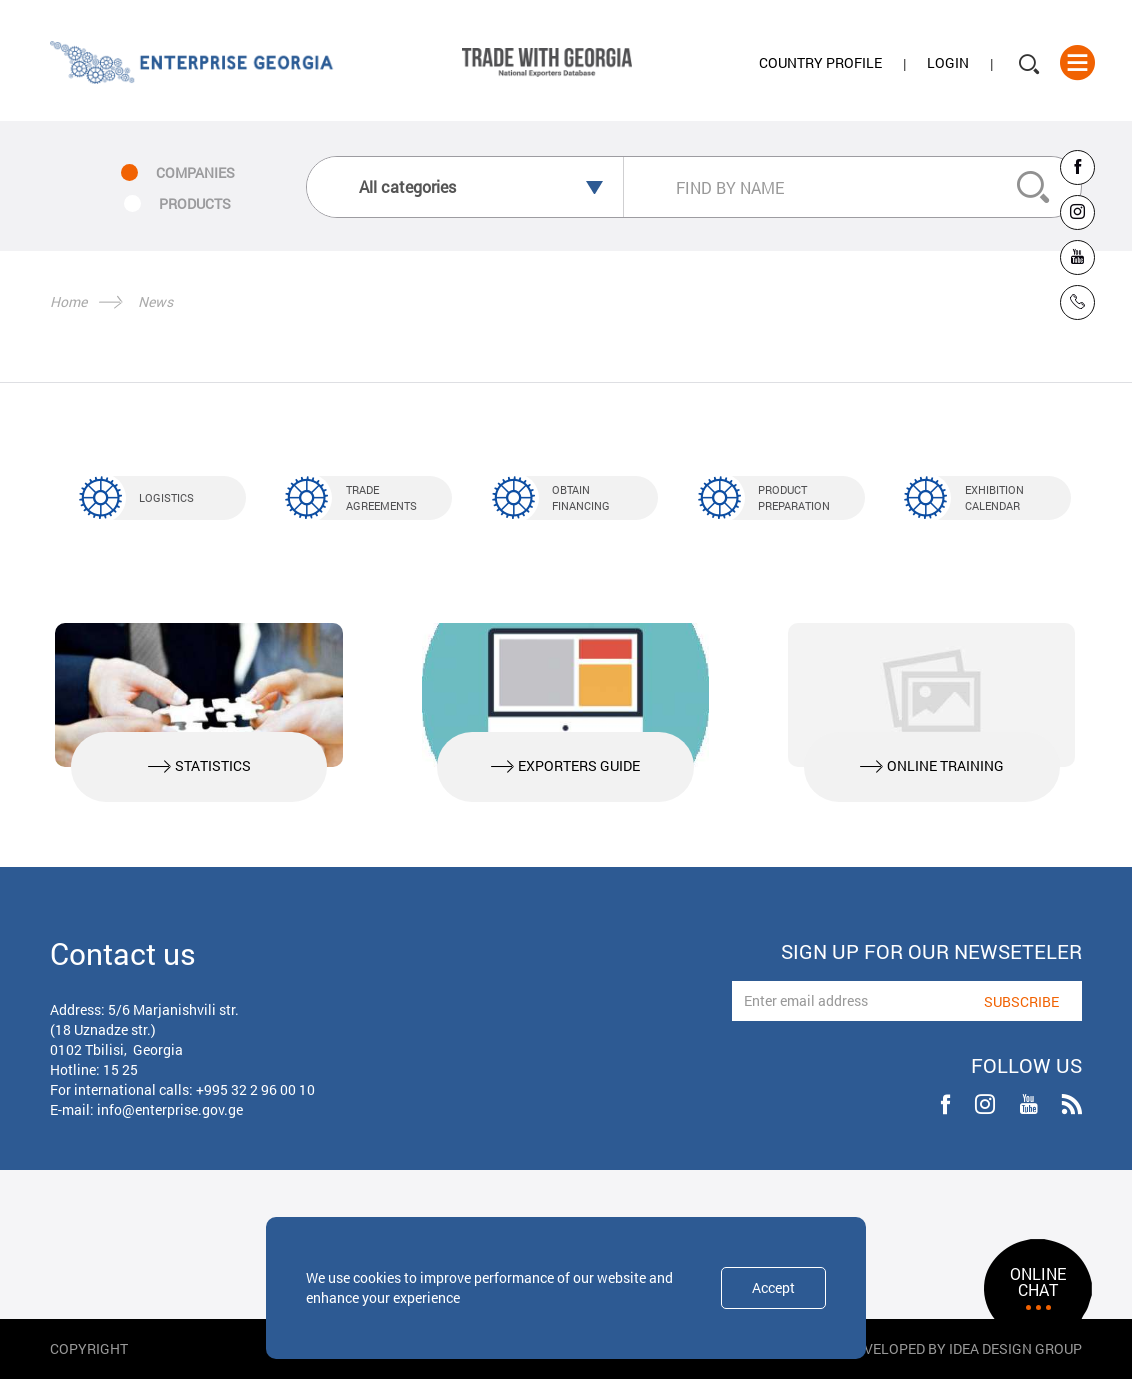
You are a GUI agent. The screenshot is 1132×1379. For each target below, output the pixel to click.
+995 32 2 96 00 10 (255, 1089)
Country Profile (820, 63)
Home (68, 301)
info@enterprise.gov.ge (170, 1109)
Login (948, 63)
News (155, 301)
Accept (773, 1287)
